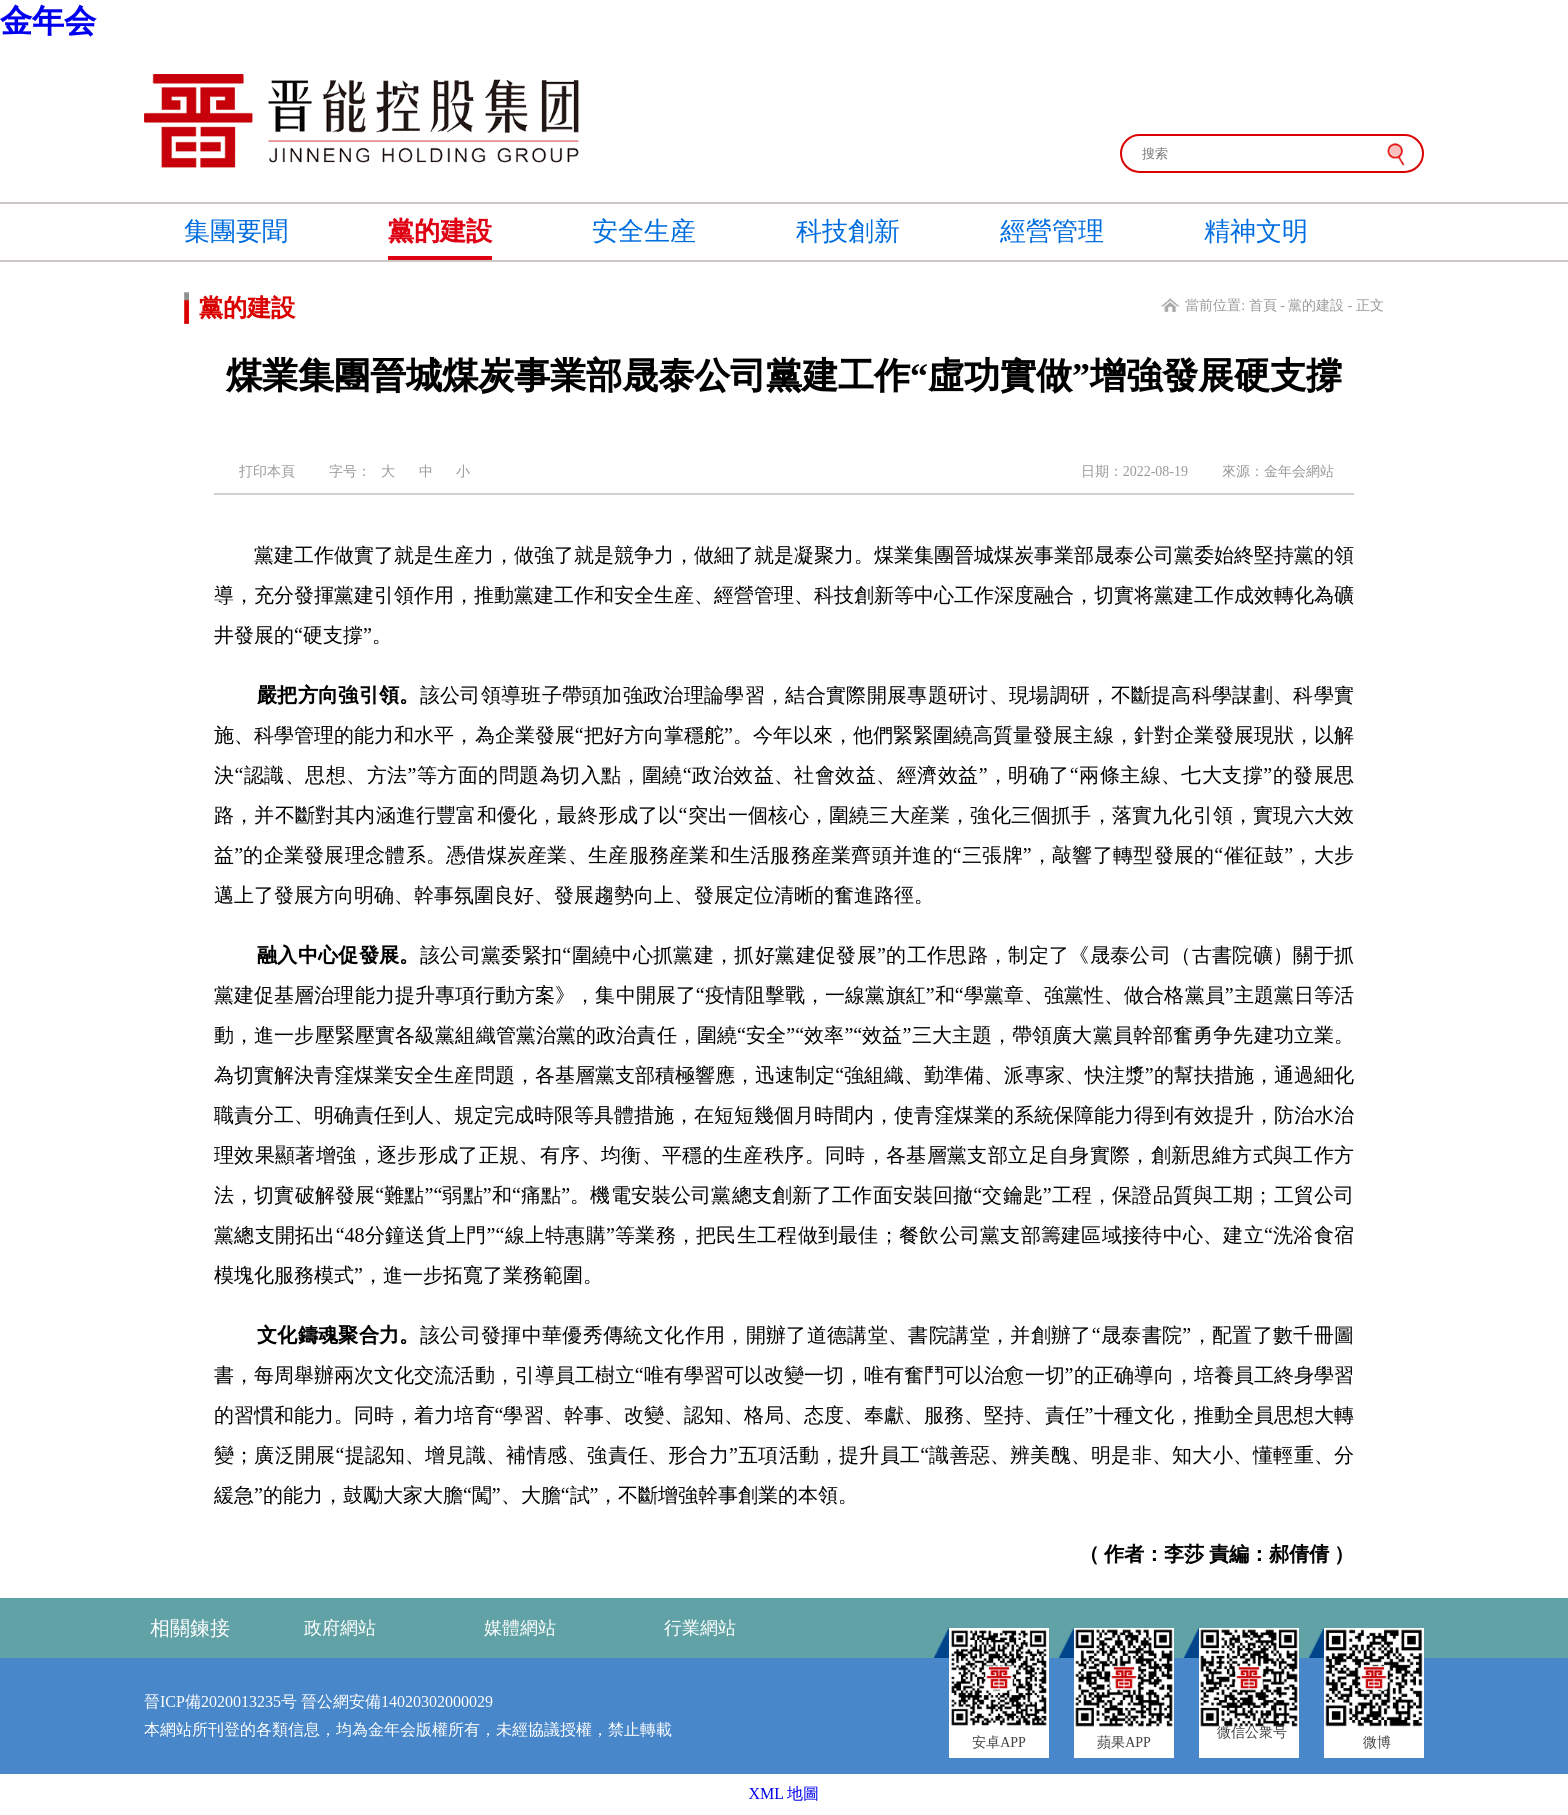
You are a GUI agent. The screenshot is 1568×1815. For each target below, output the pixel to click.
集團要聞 (236, 231)
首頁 (1263, 305)
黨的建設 (440, 231)
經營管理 (1052, 231)
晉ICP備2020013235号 (220, 1701)
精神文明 (1256, 231)
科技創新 (848, 231)
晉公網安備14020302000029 (397, 1701)
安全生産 (644, 231)
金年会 (48, 21)
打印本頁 (267, 471)
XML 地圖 (784, 1793)
